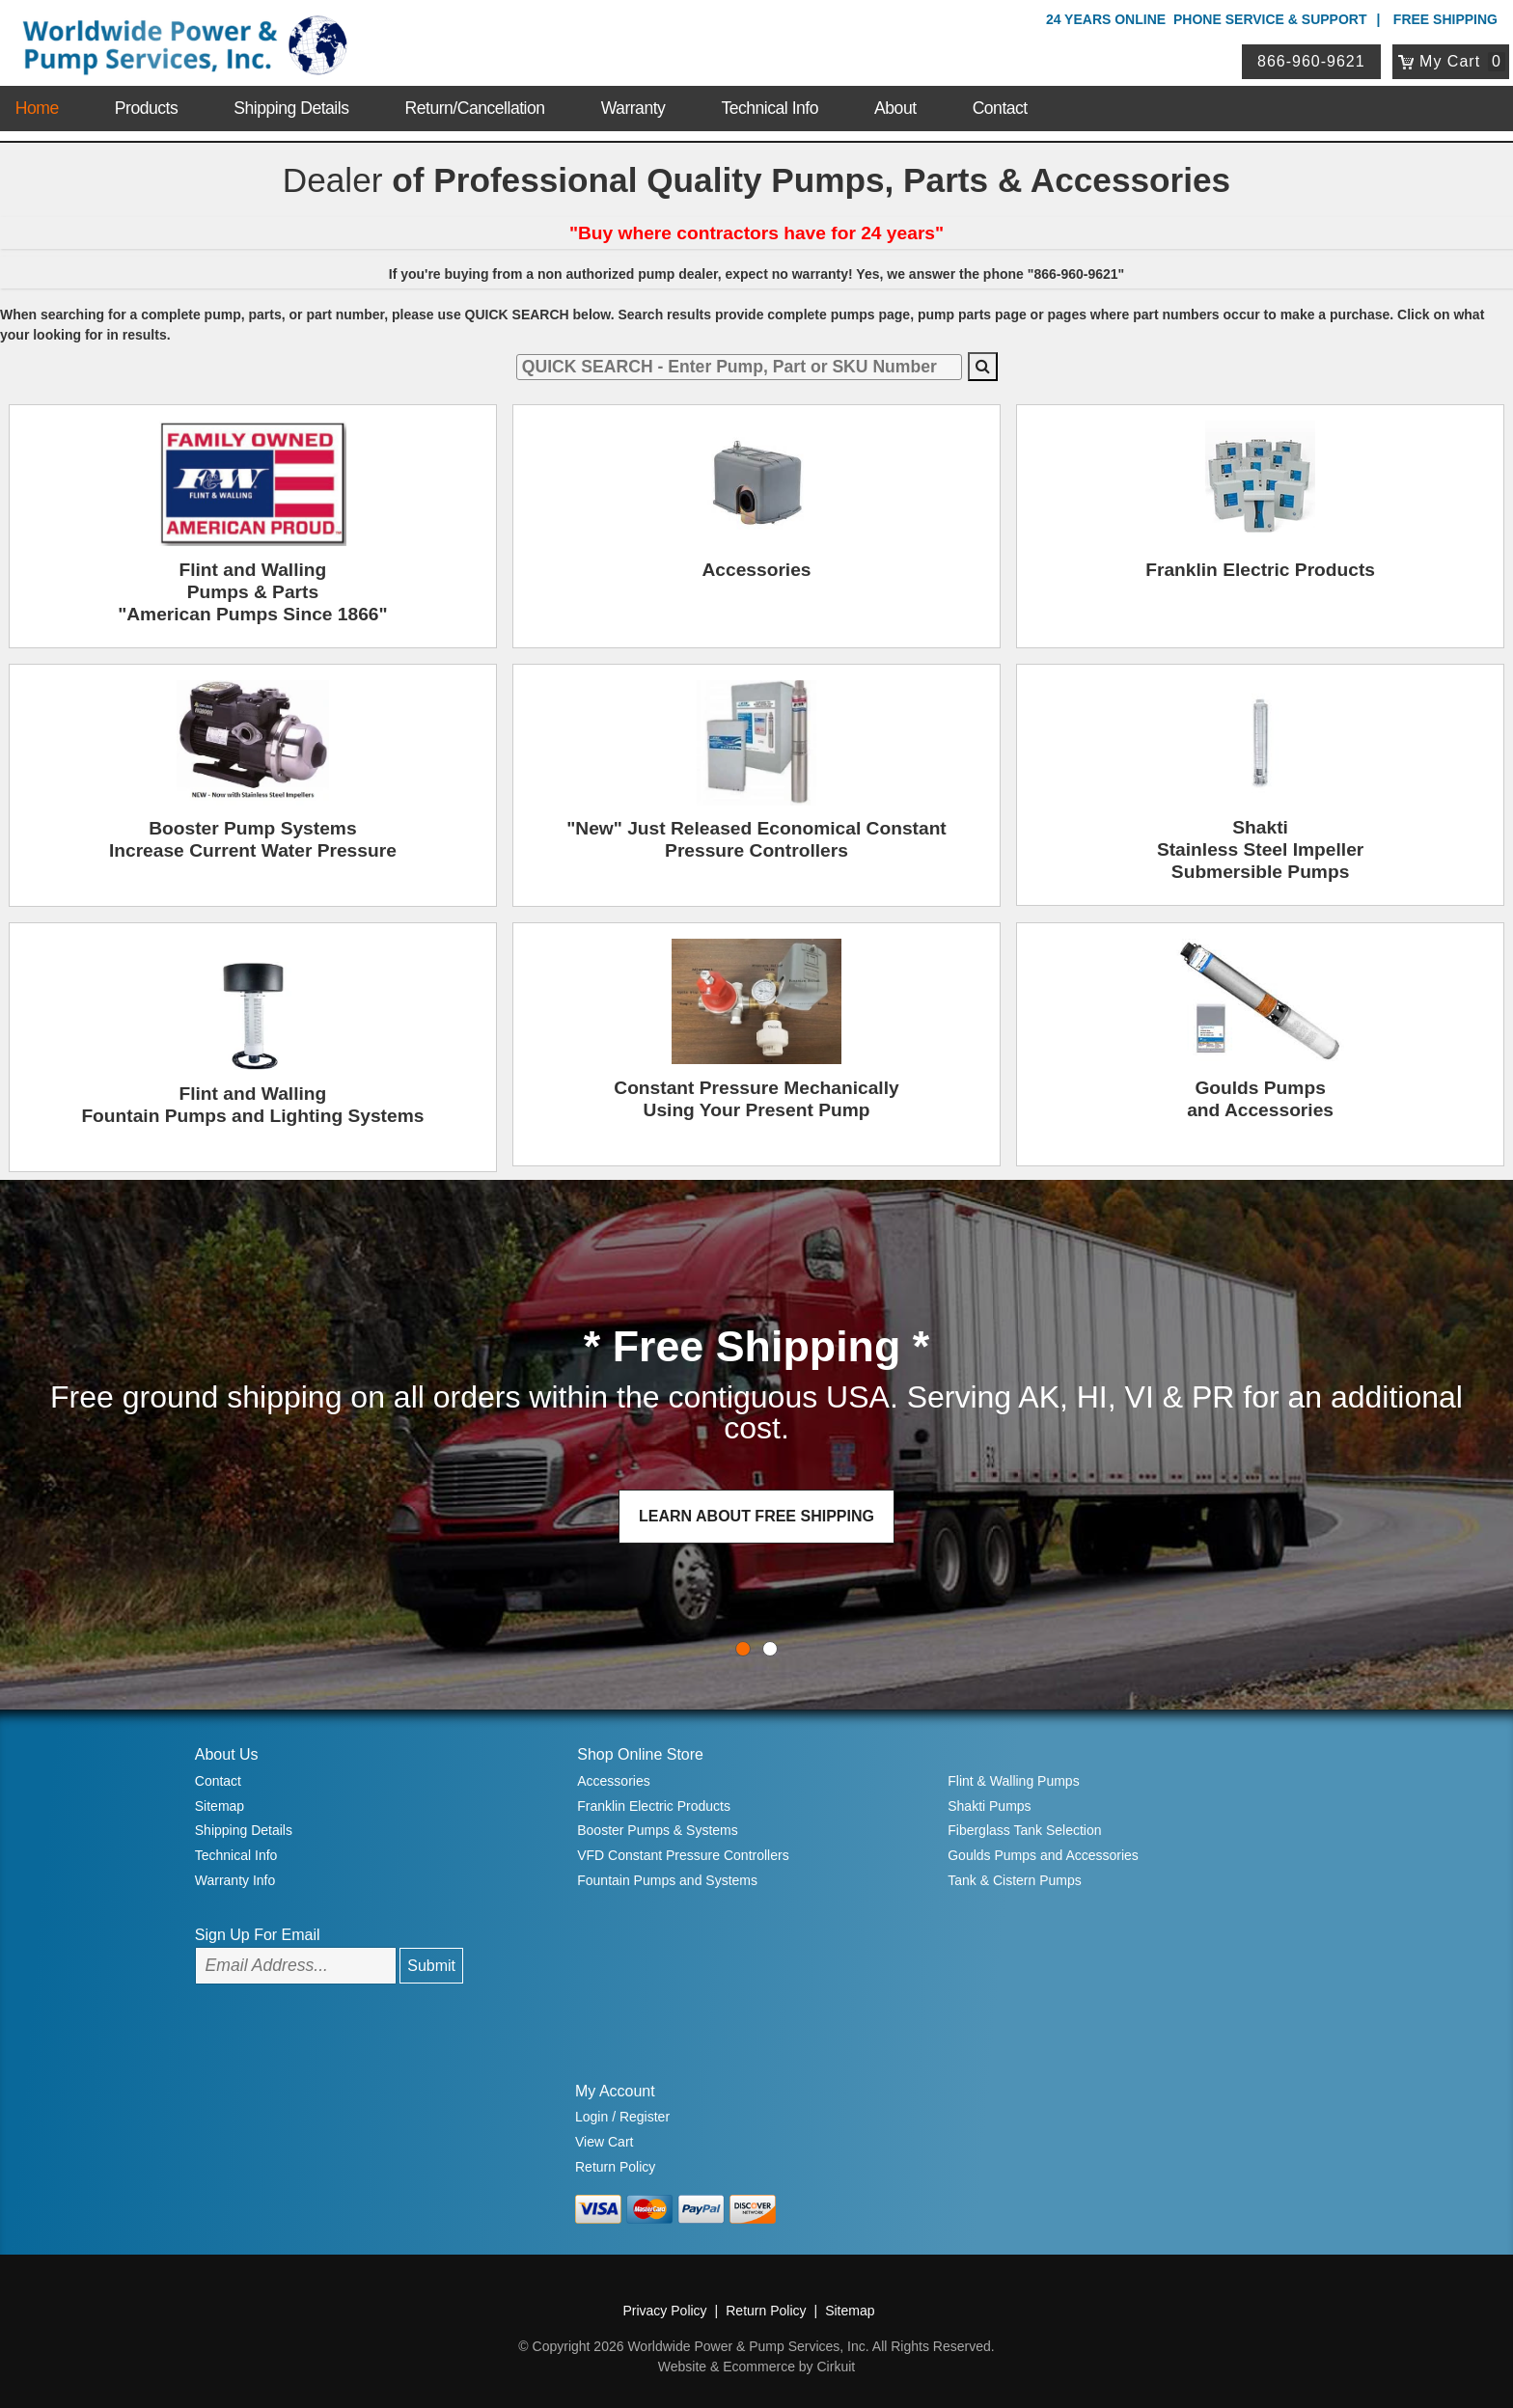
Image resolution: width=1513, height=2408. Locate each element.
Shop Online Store (640, 1754)
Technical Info (769, 108)
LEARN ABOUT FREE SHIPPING (756, 1516)
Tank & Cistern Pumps (1015, 1880)
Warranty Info (235, 1880)
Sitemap (219, 1806)
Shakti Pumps (989, 1806)
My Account (615, 2091)
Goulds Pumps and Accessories (1043, 1855)
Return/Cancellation (475, 108)
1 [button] (770, 1648)
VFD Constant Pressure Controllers (682, 1855)
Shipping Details (291, 108)
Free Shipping (1445, 19)
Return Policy (615, 2167)
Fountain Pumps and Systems (667, 1880)
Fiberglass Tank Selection (1024, 1830)
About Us (227, 1754)
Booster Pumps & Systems (657, 1830)
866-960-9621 (1311, 61)
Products (146, 108)
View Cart (604, 2141)
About (895, 108)
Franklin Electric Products (653, 1806)
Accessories (613, 1781)
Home (37, 108)
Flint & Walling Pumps (1013, 1781)
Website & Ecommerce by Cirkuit (756, 2366)
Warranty (633, 108)
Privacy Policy (664, 2310)
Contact (1000, 108)
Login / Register (622, 2116)
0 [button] (743, 1648)
